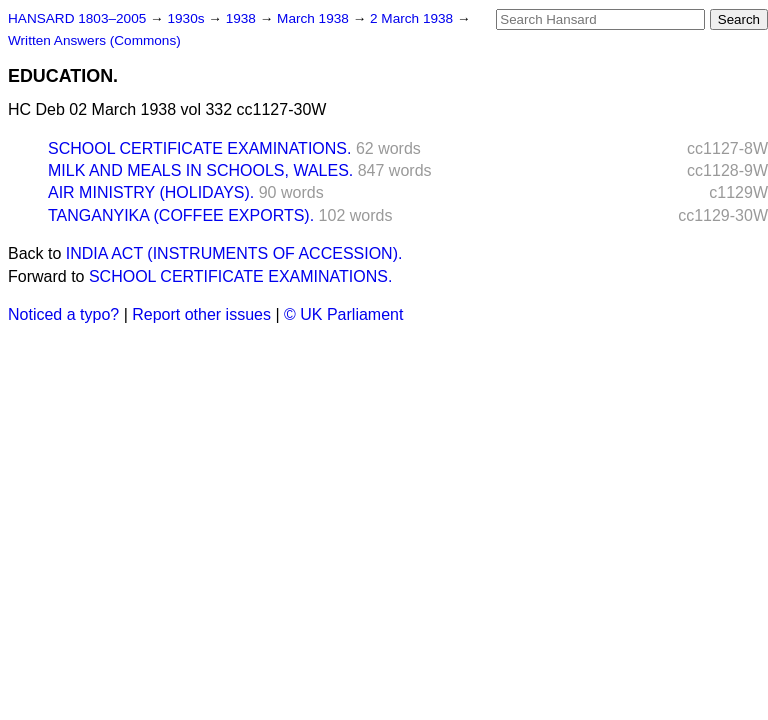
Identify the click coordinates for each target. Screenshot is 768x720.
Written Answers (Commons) (94, 40)
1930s (187, 18)
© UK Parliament (343, 314)
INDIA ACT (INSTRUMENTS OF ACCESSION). (234, 253)
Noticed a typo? (63, 314)
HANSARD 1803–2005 (77, 18)
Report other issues (201, 314)
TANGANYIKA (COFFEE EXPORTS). (181, 215)
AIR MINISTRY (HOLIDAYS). (151, 192)
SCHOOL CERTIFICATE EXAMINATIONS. (199, 148)
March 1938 (315, 18)
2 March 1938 (413, 18)
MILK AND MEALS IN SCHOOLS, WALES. (200, 170)
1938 (243, 18)
